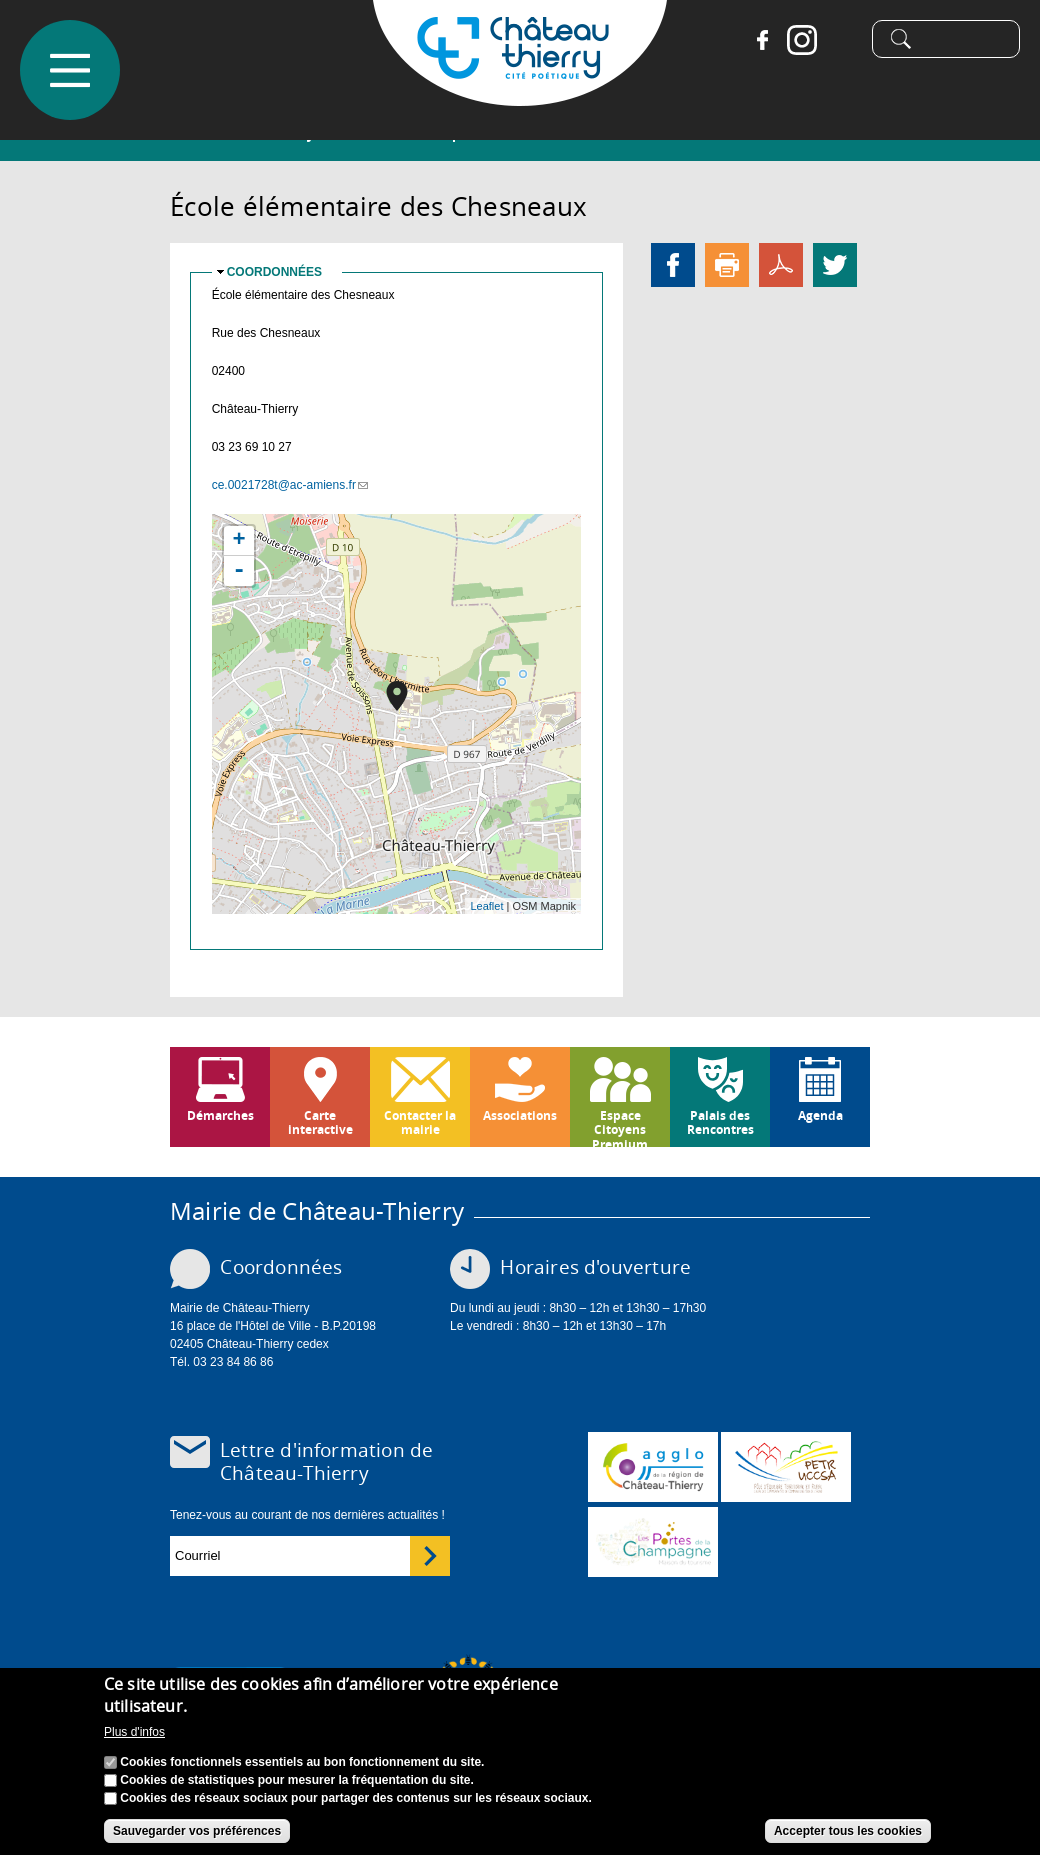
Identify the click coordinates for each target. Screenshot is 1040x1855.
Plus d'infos (134, 1732)
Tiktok (835, 40)
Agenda (820, 1115)
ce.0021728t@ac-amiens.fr (290, 485)
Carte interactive (320, 1122)
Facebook (755, 40)
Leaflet (486, 906)
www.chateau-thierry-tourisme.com (653, 1542)
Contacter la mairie (420, 1122)
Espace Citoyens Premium (620, 1127)
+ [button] (239, 541)
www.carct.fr (653, 1467)
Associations (520, 1115)
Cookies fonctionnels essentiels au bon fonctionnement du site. (302, 1762)
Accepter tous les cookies (848, 1831)
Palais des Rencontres (720, 1122)
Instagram (795, 40)
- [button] (239, 571)
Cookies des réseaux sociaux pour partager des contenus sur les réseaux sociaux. (356, 1798)
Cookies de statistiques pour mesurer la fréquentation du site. (296, 1780)
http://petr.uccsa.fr (786, 1467)
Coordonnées (274, 272)
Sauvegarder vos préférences (197, 1831)
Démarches (220, 1115)
